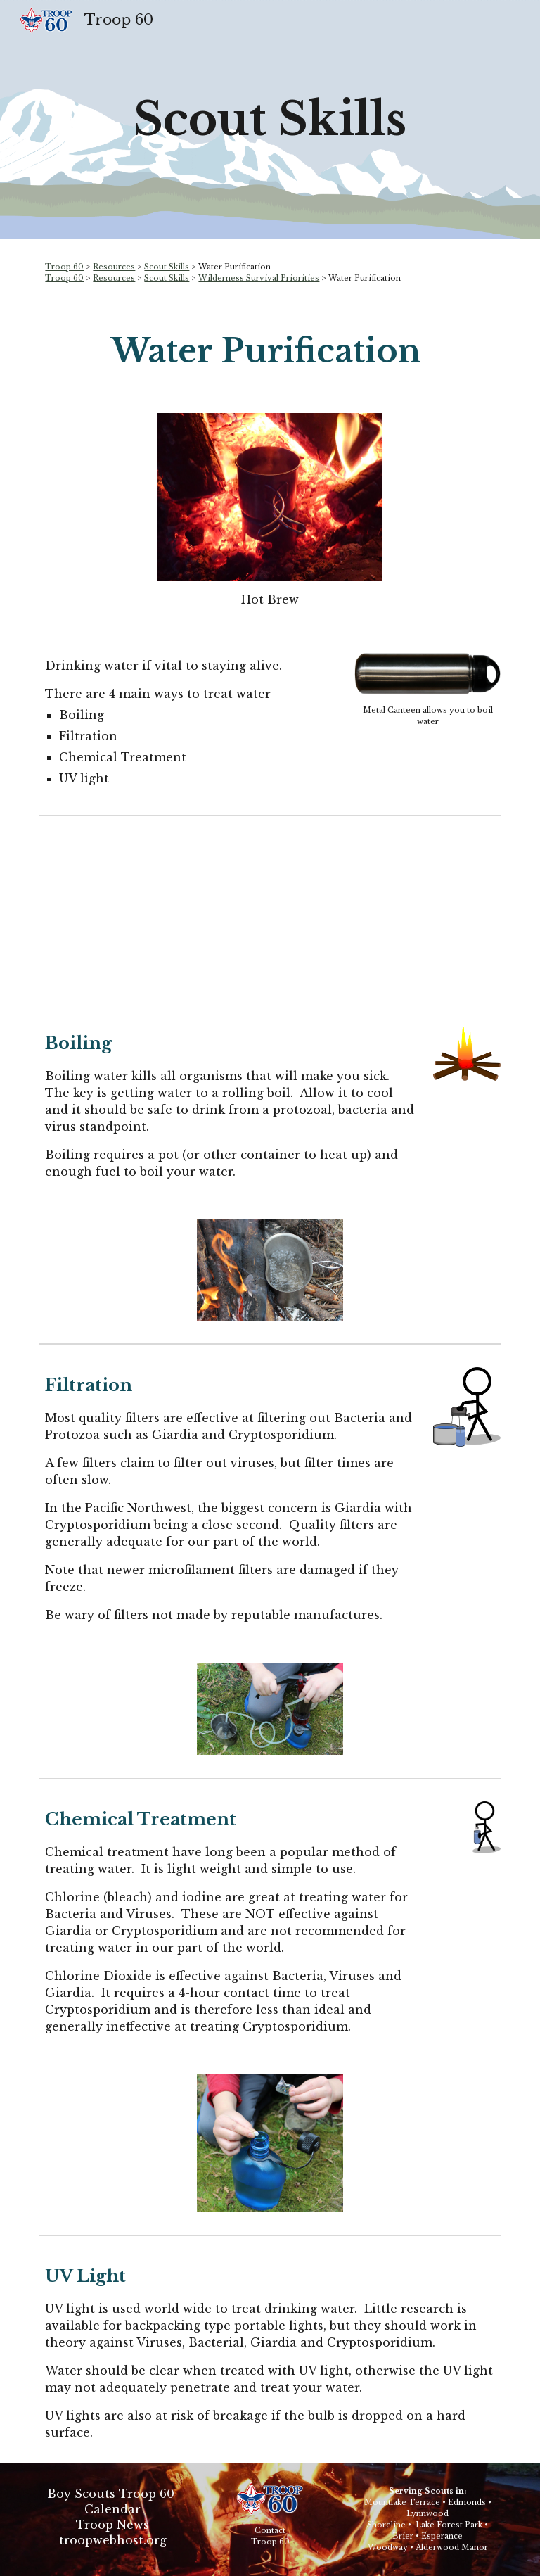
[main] (269, 119)
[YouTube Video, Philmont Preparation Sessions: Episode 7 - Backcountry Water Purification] (270, 915)
